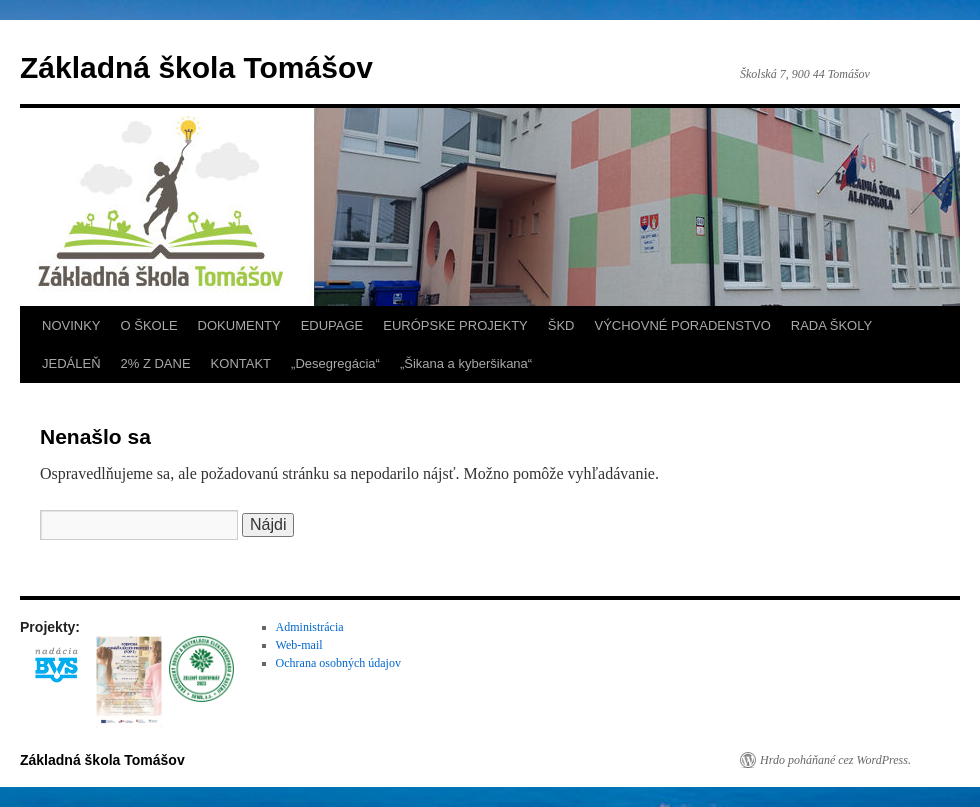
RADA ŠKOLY (831, 325)
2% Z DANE (156, 363)
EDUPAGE (332, 325)
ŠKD (561, 325)
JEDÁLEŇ (71, 363)
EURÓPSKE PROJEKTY (455, 325)
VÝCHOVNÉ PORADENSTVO (682, 325)
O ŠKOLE (149, 325)
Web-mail (299, 645)
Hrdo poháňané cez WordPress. (835, 760)
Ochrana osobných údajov (338, 663)
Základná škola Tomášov (196, 67)
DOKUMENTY (239, 325)
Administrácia (310, 627)
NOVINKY (71, 325)
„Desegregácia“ (335, 363)
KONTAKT (241, 363)
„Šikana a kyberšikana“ (466, 363)
